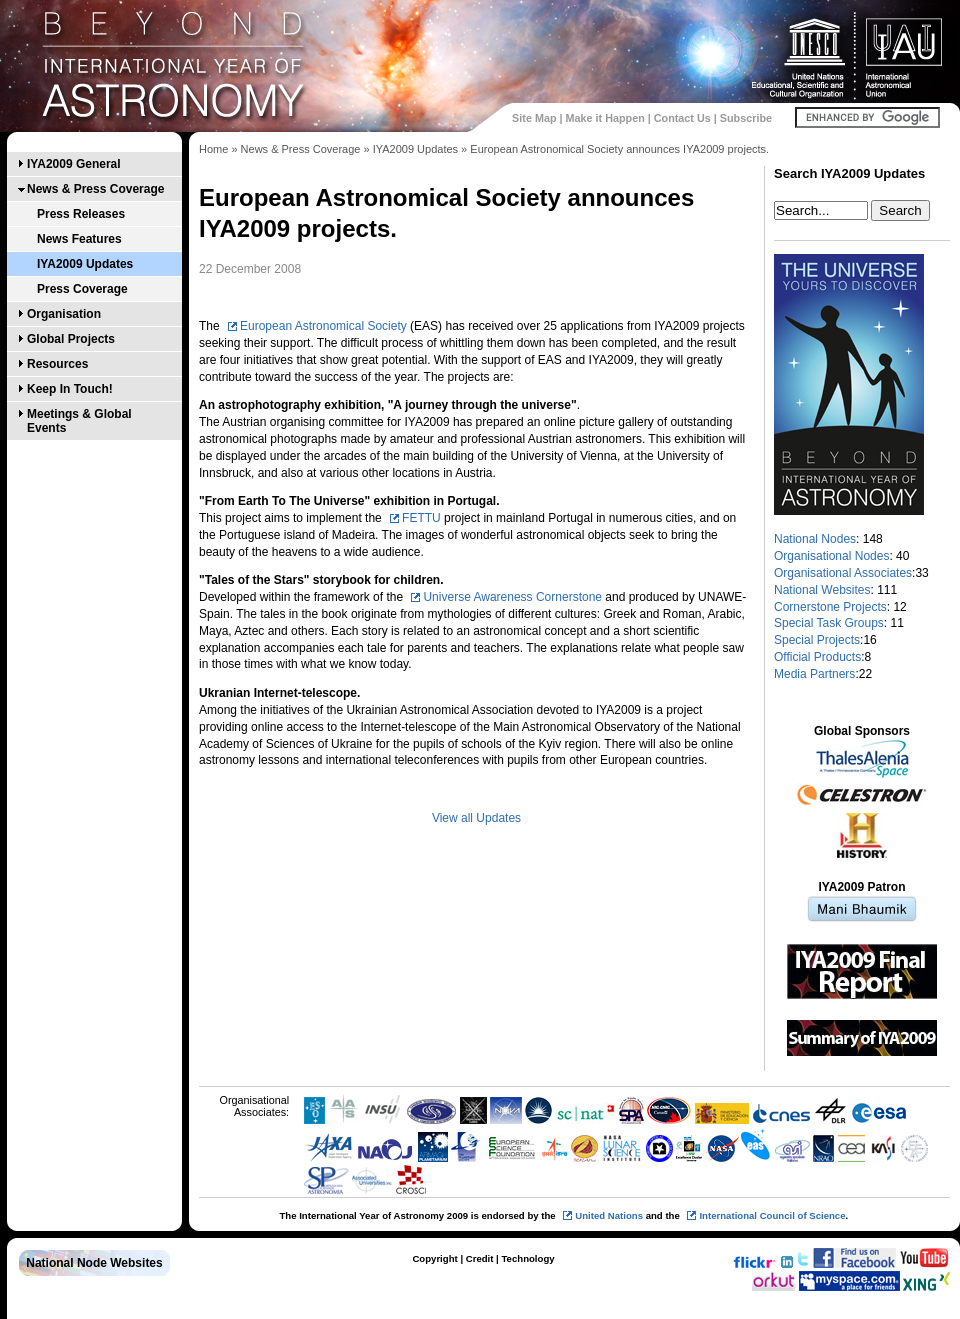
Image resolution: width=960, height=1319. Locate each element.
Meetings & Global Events (79, 421)
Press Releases (81, 214)
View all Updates (476, 818)
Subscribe (746, 118)
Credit (480, 1258)
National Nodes (815, 539)
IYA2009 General (74, 164)
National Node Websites (94, 1263)
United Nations (609, 1215)
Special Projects (817, 640)
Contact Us (682, 118)
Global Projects (71, 339)
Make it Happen (605, 118)
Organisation (64, 314)
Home (213, 149)
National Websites (822, 590)
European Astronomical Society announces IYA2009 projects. (619, 149)
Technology (527, 1258)
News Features (79, 239)
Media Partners (814, 674)
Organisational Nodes (831, 556)
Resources (57, 364)
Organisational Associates (843, 573)
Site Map (534, 118)
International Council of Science (772, 1215)
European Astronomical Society (323, 326)
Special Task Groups (829, 623)
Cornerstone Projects (830, 607)
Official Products (817, 657)
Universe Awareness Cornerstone (512, 597)
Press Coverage (82, 289)
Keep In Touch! (70, 389)
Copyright (434, 1258)
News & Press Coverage (95, 189)
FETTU (421, 518)
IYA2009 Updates (85, 264)
